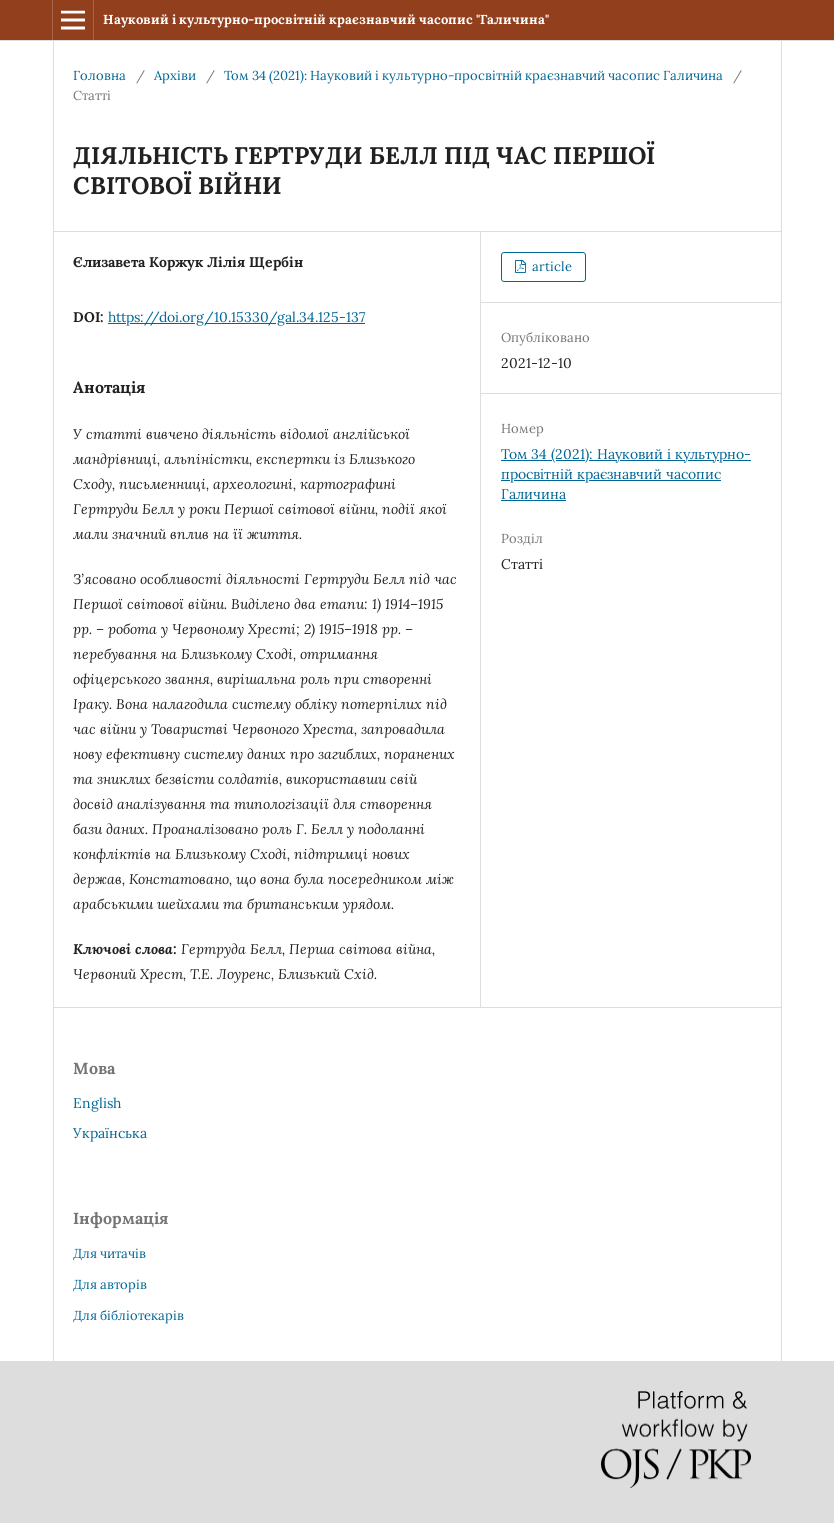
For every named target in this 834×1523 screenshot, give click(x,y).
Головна (99, 75)
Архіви (175, 75)
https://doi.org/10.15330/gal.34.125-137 (236, 317)
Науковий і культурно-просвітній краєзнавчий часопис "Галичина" (326, 19)
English (97, 1103)
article (550, 266)
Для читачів (109, 1253)
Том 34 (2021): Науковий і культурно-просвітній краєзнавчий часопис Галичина (473, 75)
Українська (110, 1133)
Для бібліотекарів (128, 1315)
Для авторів (110, 1284)
